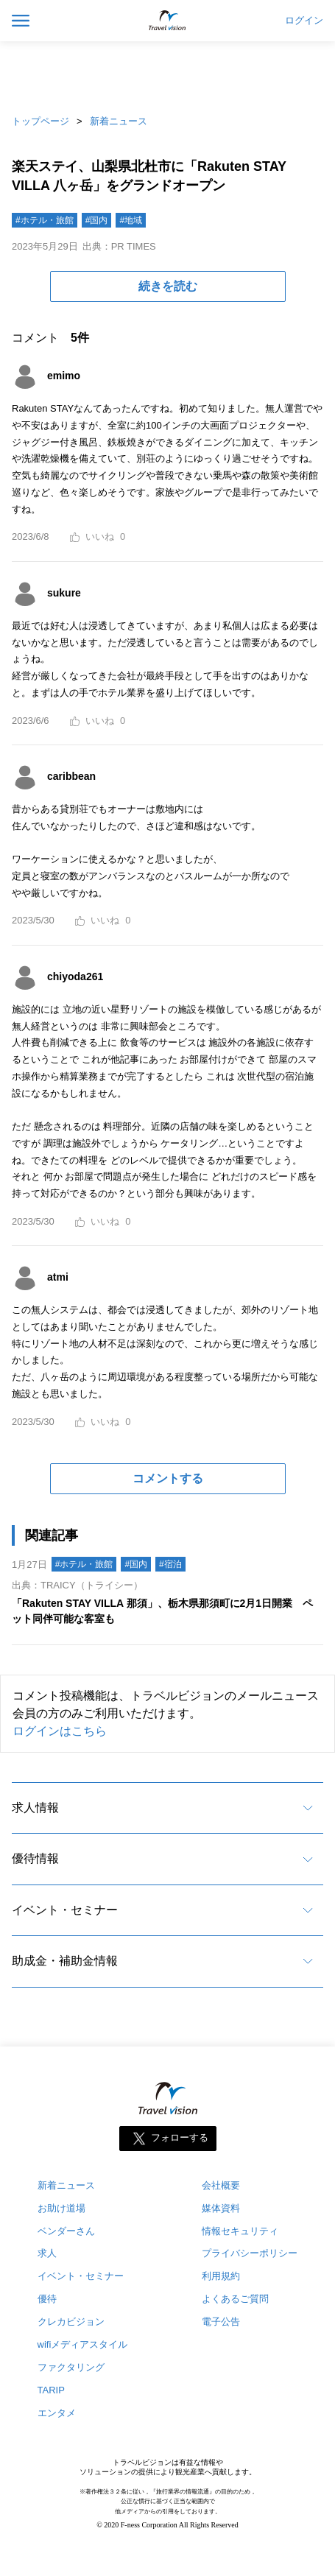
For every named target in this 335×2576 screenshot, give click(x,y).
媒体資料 (221, 2208)
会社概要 (221, 2185)
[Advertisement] (167, 74)
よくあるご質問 (235, 2298)
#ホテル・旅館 (44, 220)
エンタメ (57, 2412)
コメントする (168, 1478)
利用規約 (221, 2275)
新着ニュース (118, 121)
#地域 (130, 220)
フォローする (179, 2137)
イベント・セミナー (65, 1910)
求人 (47, 2253)
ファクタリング (71, 2367)
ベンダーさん (66, 2231)
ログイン (304, 20)
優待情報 (35, 1858)
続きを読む (167, 286)
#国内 (96, 220)
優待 (47, 2298)
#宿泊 (170, 1564)
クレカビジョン (71, 2321)
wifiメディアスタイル (83, 2344)
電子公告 (221, 2321)
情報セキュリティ (240, 2231)
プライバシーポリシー (249, 2253)
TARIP (51, 2390)
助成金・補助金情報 (65, 1960)
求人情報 (35, 1807)
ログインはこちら (60, 1731)
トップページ (40, 121)
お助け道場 (61, 2208)
